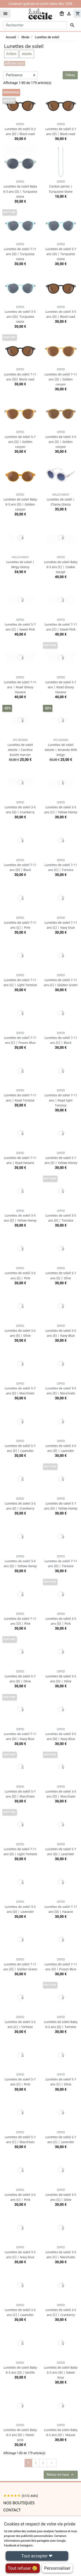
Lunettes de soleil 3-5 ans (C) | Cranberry (60, 2310)
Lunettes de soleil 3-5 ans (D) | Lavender (20, 1906)
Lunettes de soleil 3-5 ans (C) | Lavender (20, 2310)
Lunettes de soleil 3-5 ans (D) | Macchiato (60, 1791)
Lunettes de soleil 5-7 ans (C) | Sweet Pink (20, 624)
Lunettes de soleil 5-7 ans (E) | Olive (60, 1273)
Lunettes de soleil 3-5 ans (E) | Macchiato (60, 1388)
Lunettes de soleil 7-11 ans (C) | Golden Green (61, 980)
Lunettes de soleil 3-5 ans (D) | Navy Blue (60, 1734)
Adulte (27, 54)
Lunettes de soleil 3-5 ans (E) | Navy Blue (60, 1331)
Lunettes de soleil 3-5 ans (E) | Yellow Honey (20, 1215)
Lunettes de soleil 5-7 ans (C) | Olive (60, 2079)
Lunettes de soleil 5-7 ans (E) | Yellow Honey (60, 1158)
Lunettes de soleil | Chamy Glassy (61, 499)
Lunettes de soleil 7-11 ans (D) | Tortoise (60, 1561)
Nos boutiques (19, 2502)
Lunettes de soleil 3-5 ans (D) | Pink (60, 1619)
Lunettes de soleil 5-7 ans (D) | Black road (60, 129)
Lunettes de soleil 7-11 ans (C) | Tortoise (60, 865)
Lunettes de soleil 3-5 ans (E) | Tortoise (60, 1215)
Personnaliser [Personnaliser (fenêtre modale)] (57, 2568)
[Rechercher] (35, 25)
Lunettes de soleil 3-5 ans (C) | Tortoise (20, 2022)
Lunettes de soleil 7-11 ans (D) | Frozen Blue (60, 1964)
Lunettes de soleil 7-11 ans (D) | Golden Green (20, 1964)
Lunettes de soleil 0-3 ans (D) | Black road (20, 129)
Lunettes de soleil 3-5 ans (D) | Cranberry (20, 807)
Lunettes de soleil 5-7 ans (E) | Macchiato (20, 1388)
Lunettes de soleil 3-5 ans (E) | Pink (20, 1273)
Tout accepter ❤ (36, 2556)
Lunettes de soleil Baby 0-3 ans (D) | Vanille (20, 2367)
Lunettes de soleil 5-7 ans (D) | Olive (20, 1676)
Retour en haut (60, 2474)
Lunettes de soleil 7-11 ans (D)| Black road (20, 374)
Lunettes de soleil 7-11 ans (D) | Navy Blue (20, 1734)
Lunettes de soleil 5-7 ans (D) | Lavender (60, 1849)
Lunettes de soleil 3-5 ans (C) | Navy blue (20, 2252)
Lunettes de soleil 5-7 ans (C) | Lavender (60, 2137)
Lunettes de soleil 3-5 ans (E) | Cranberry (20, 1503)
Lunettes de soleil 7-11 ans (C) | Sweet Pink (60, 624)
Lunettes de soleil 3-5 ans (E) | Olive (20, 1331)
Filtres (70, 75)
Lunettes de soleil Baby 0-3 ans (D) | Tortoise (61, 2022)
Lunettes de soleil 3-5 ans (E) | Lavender (60, 1446)
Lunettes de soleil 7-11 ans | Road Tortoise (20, 1095)
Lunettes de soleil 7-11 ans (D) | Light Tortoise (20, 1849)
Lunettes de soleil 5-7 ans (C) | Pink (20, 2079)
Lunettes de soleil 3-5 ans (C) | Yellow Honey (60, 807)
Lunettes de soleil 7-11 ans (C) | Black (60, 1038)
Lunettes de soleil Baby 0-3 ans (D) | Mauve (61, 2430)
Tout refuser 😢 (23, 2568)
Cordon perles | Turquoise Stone (61, 186)
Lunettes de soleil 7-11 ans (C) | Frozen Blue (20, 1038)
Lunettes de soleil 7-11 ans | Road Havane (20, 1158)
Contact (12, 2509)
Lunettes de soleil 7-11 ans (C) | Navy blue (60, 923)
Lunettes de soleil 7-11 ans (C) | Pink (20, 923)
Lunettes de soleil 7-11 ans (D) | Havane (60, 1906)
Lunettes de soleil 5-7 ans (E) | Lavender (20, 1446)
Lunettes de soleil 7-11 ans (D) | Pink (20, 1619)
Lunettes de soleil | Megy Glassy (20, 562)
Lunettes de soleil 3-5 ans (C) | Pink (20, 2195)
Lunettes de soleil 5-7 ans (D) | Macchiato (20, 1791)
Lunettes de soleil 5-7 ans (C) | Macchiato (20, 2137)
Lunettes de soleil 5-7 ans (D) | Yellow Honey (60, 1503)
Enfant (11, 54)
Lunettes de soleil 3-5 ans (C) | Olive (60, 2195)
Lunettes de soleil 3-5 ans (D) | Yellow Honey (20, 1561)
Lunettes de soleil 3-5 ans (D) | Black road (60, 312)
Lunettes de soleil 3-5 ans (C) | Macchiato (60, 2252)
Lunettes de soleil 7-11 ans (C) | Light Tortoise (20, 980)
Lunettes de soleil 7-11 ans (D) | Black (20, 865)
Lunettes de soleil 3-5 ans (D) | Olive (60, 1676)
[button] (14, 63)
